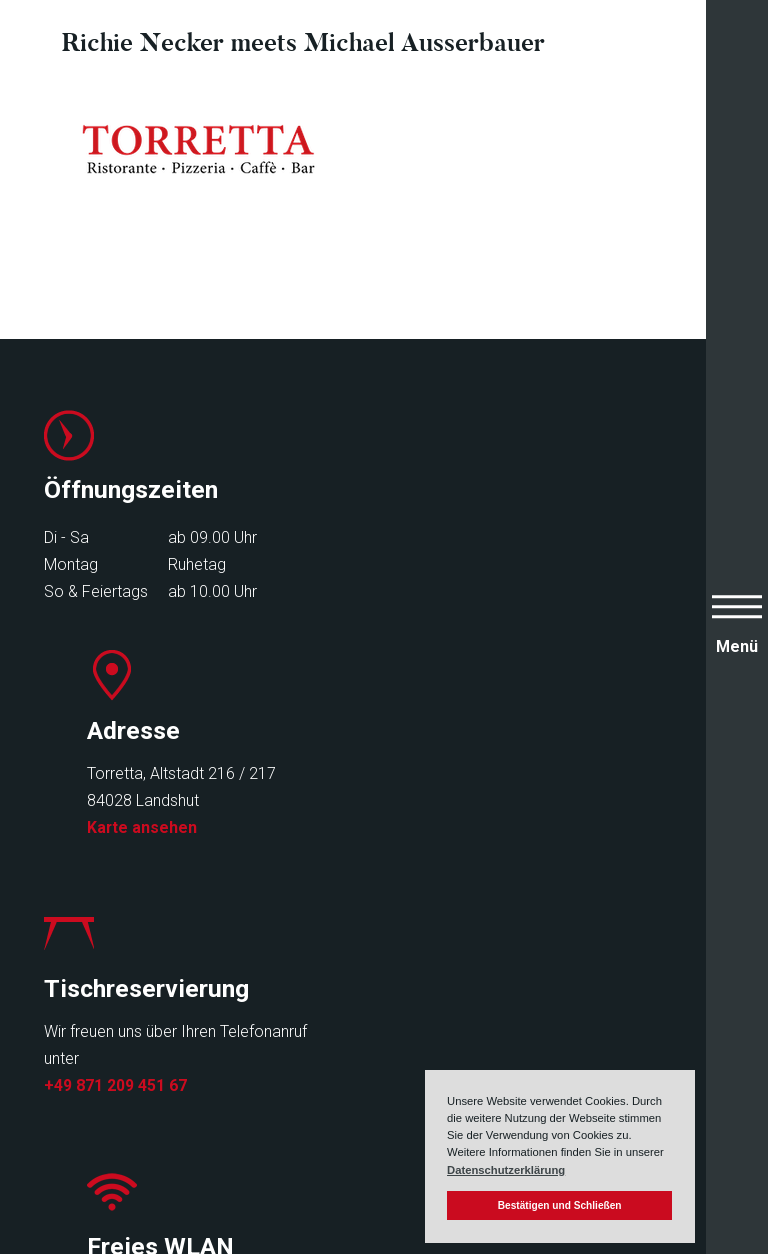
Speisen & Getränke (119, 1056)
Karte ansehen (452, 586)
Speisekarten (94, 1029)
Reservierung (333, 1029)
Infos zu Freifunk (454, 839)
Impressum (514, 1029)
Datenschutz (519, 1056)
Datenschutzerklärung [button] (506, 1170)
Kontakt (311, 1083)
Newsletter (324, 1056)
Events (70, 1083)
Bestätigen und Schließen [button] (560, 1205)
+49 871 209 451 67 (115, 845)
